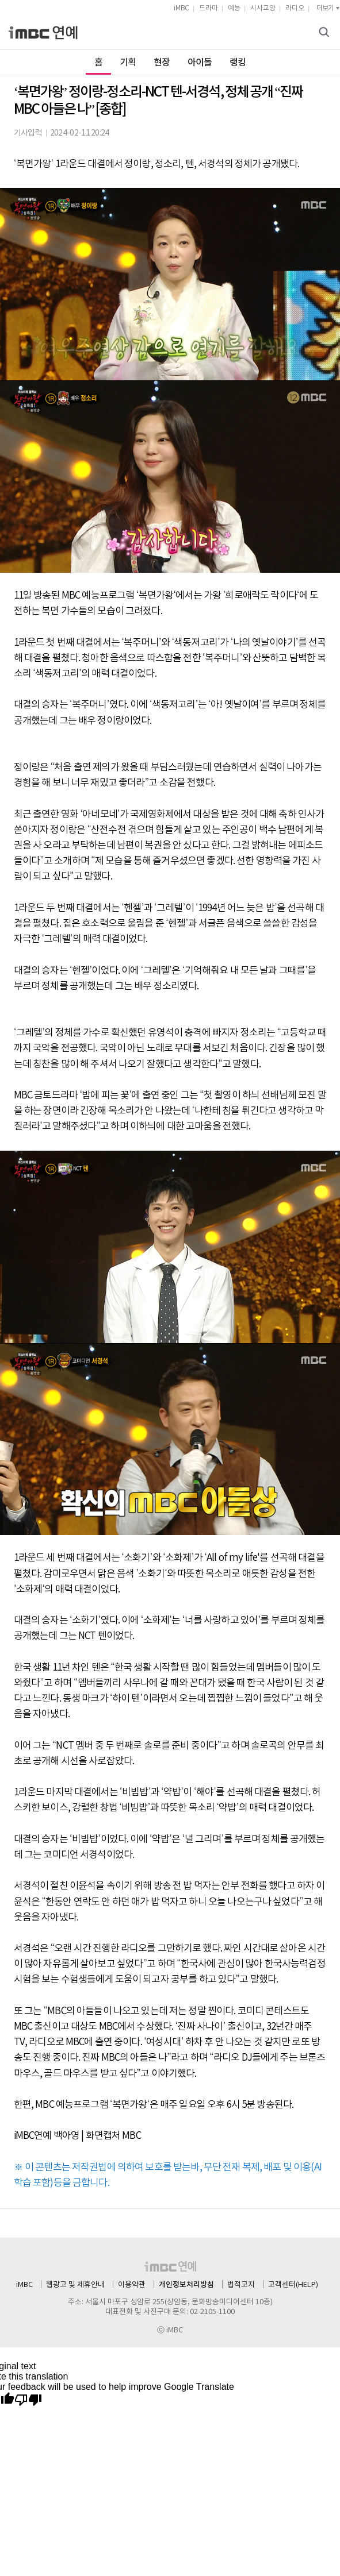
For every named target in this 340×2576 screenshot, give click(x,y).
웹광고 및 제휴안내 (75, 2285)
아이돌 (200, 62)
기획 (128, 62)
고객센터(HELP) (293, 2285)
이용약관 (132, 2285)
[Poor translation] (28, 2400)
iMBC (181, 8)
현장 (162, 62)
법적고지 (241, 2285)
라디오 (294, 8)
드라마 (208, 8)
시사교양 (263, 8)
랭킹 (238, 62)
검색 (325, 33)
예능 (234, 8)
